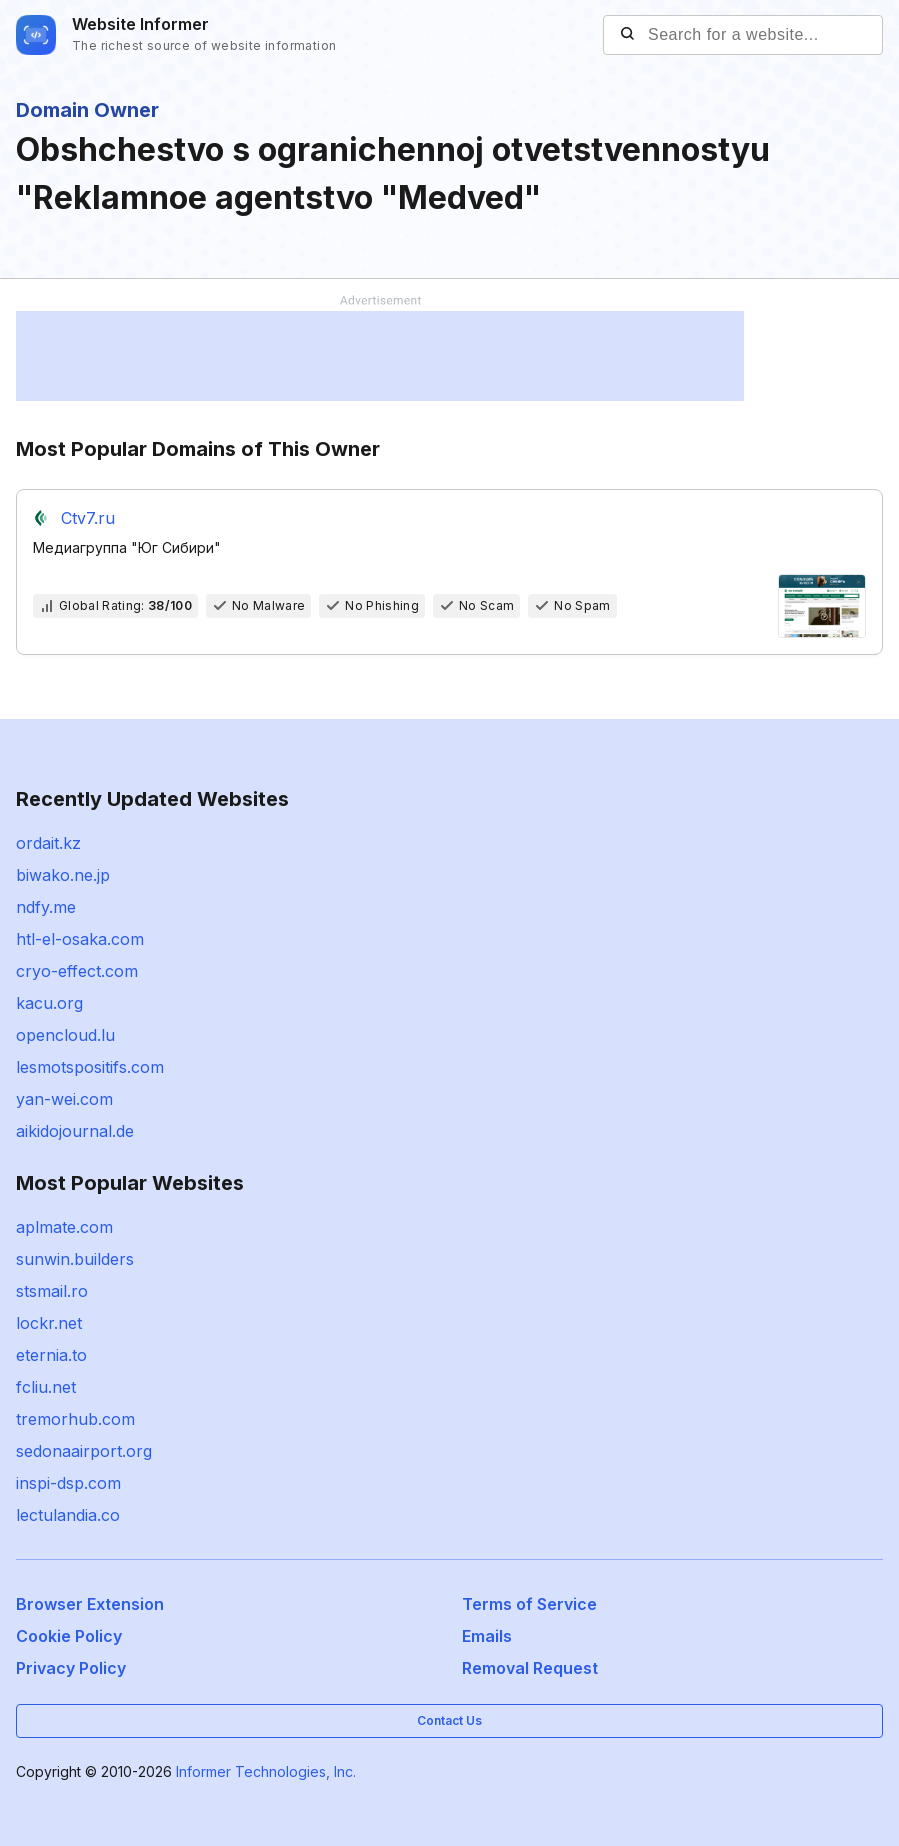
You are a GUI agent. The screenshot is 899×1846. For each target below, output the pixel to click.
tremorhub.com (75, 1419)
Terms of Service (529, 1604)
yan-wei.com (64, 1099)
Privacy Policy (71, 1668)
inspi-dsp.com (68, 1483)
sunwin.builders (75, 1259)
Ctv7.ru (88, 518)
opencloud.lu (65, 1035)
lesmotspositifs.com (90, 1067)
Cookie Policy (69, 1636)
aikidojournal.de (75, 1131)
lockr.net (49, 1323)
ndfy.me (46, 907)
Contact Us (449, 1720)
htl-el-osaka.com (80, 939)
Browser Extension (90, 1604)
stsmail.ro (52, 1291)
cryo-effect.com (77, 971)
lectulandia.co (68, 1515)
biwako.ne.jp (63, 875)
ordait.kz (48, 843)
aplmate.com (64, 1227)
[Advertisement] (380, 356)
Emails (487, 1636)
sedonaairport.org (84, 1451)
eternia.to (51, 1355)
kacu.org (49, 1003)
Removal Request (530, 1668)
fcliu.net (46, 1387)
